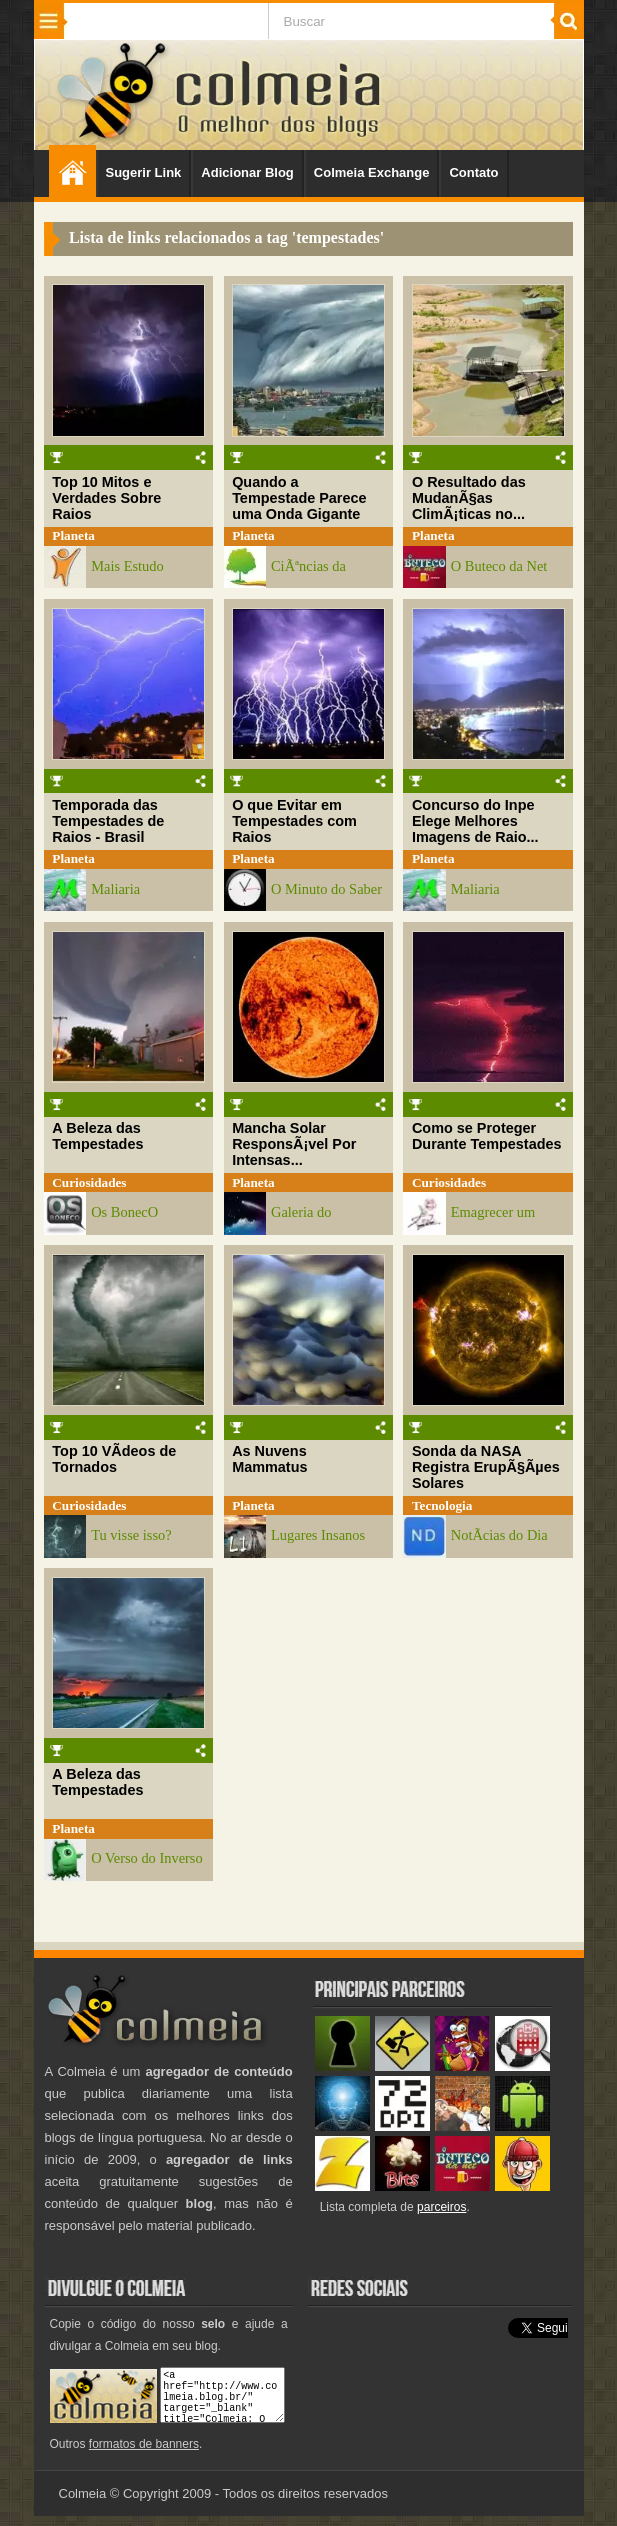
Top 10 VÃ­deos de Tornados (114, 1459)
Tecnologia (442, 1505)
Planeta (73, 535)
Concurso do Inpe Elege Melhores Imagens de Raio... (475, 821)
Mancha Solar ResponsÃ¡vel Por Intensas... (294, 1144)
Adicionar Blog (247, 172)
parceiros (441, 2207)
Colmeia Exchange (372, 172)
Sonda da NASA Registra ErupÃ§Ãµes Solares (486, 1467)
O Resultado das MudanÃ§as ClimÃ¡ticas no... (469, 498)
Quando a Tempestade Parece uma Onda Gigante (299, 498)
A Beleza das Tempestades (97, 1136)
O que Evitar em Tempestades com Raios (294, 821)
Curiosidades (89, 1182)
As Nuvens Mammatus (269, 1459)
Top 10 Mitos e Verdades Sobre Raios (106, 498)
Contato (473, 172)
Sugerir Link (144, 172)
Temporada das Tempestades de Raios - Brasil (108, 821)
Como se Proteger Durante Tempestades (487, 1136)
